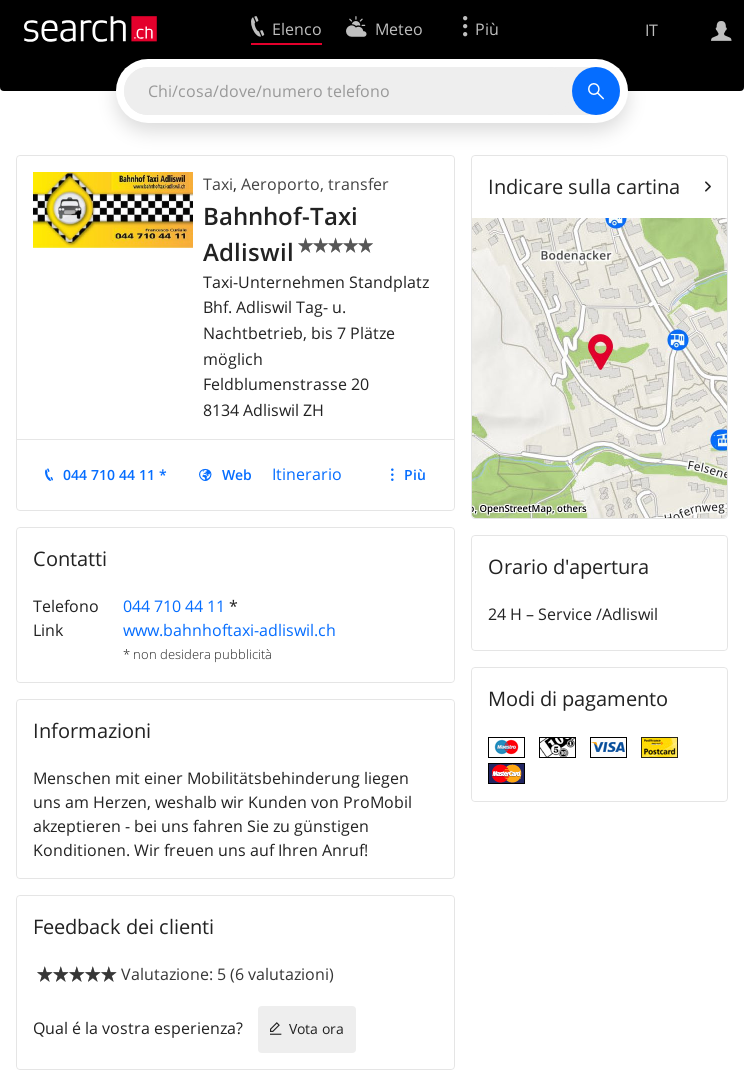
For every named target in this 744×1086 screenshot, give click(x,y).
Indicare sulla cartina (584, 186)
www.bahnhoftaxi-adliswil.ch (229, 630)
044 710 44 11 (174, 606)
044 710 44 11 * (115, 474)
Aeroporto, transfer (315, 184)
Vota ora (316, 1028)
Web (237, 474)
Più (415, 474)
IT (651, 30)
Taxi (218, 184)
